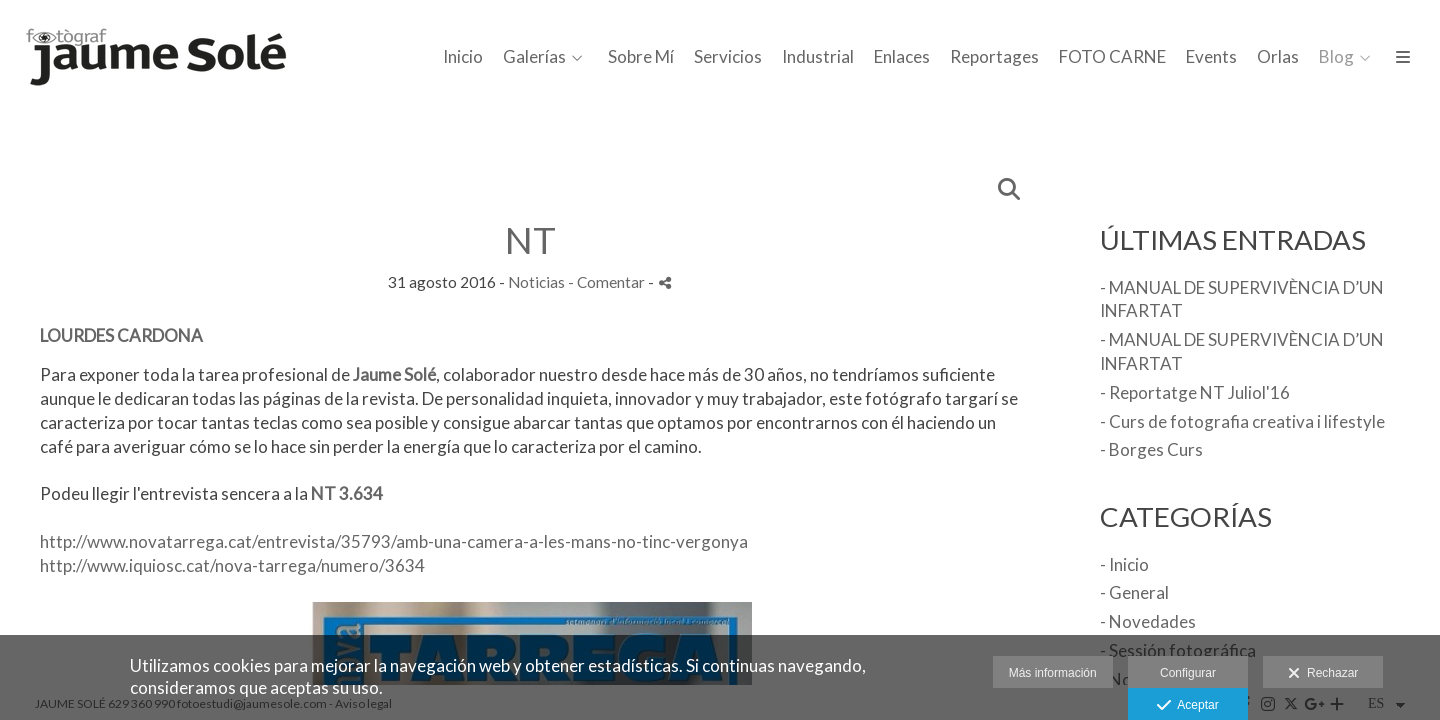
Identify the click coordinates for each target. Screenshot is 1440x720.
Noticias (536, 282)
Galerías (534, 57)
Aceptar (1187, 706)
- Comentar (608, 282)
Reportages (994, 57)
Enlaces (902, 57)
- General (1134, 592)
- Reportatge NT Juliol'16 (1195, 392)
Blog (1336, 57)
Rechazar (1323, 674)
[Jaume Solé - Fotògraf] (160, 69)
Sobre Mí (641, 57)
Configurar (1188, 673)
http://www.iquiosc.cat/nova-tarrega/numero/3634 (232, 565)
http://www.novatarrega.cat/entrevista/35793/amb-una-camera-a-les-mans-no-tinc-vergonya (394, 541)
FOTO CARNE (1112, 57)
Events (1211, 57)
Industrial (818, 57)
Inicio (463, 57)
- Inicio (1124, 564)
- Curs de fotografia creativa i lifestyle (1242, 421)
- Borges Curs (1151, 449)
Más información (1053, 673)
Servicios (728, 57)
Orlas (1278, 57)
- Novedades (1148, 621)
